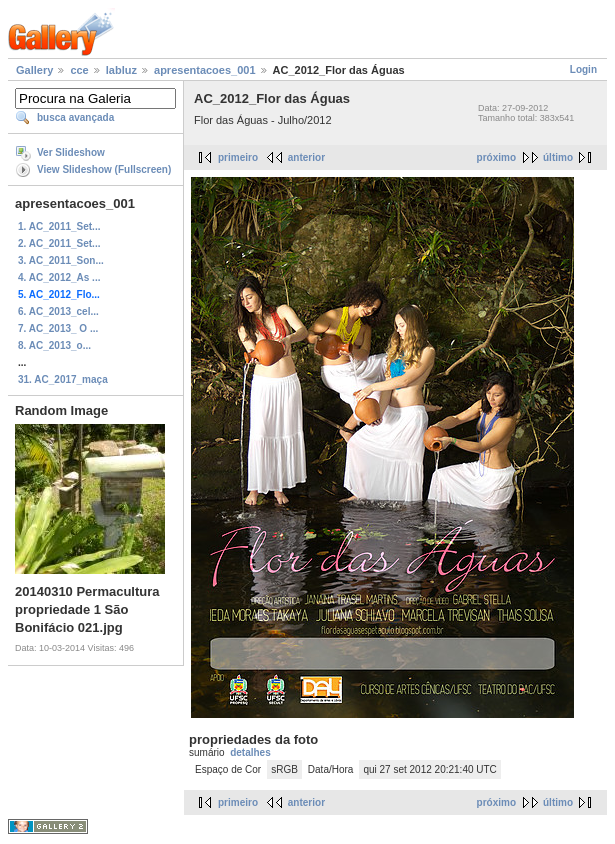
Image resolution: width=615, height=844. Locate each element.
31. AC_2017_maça (63, 379)
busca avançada (75, 117)
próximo (496, 157)
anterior (306, 157)
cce (79, 70)
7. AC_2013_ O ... (58, 328)
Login (583, 69)
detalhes (250, 752)
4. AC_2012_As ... (59, 277)
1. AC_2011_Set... (59, 226)
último (558, 157)
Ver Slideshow (71, 152)
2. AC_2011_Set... (59, 243)
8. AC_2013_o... (54, 345)
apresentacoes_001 (205, 70)
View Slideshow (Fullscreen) (104, 169)
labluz (121, 70)
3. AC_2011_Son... (61, 260)
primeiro (238, 157)
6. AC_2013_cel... (58, 311)
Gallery (34, 70)
